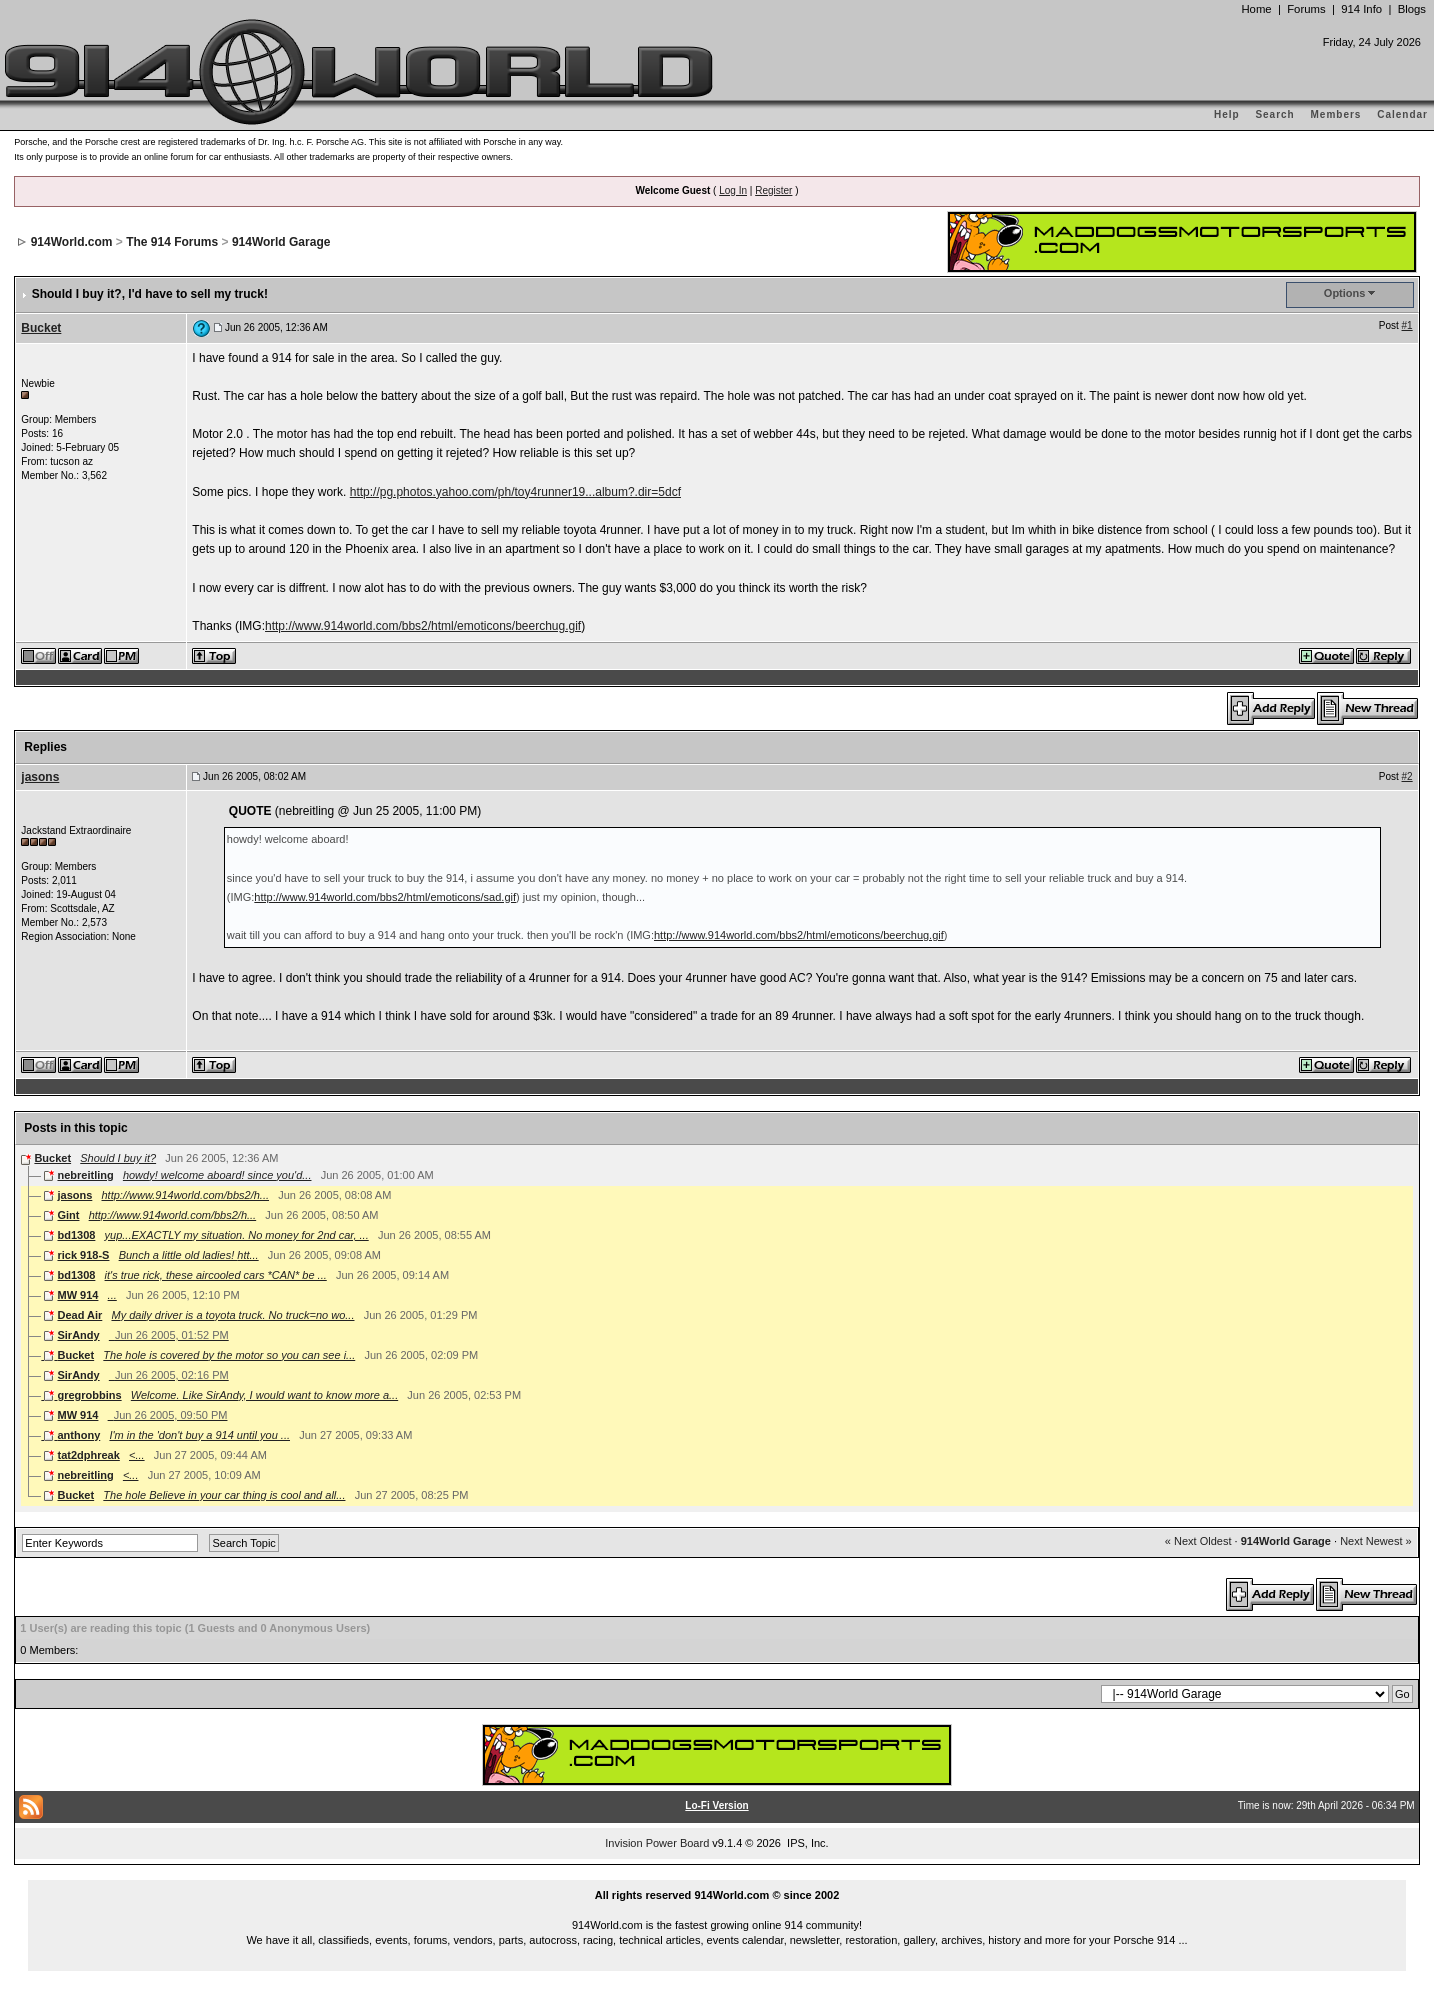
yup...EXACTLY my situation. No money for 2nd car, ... (237, 1235)
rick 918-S (83, 1255)
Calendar (1402, 114)
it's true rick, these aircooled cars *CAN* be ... (216, 1275)
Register (773, 190)
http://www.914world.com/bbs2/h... (186, 1195)
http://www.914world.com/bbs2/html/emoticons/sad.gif (385, 897)
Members (1336, 114)
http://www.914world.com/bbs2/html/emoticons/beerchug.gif (423, 626)
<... (137, 1455)
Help (1227, 114)
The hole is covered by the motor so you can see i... (229, 1355)
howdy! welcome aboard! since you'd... (217, 1175)
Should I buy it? (118, 1158)
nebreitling (85, 1175)
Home (1256, 9)
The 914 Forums (172, 242)
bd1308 (76, 1235)
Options (1345, 293)
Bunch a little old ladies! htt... (189, 1255)
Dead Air (79, 1315)
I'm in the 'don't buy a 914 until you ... (199, 1435)
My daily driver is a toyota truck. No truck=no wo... (232, 1315)
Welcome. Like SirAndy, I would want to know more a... (264, 1395)
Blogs (1412, 9)
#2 (1407, 776)
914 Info (1361, 9)
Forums (1306, 9)
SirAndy (78, 1335)
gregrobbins (89, 1395)
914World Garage (281, 242)
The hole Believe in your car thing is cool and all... (224, 1495)
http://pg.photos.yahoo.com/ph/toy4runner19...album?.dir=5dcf (515, 492)
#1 (1407, 325)
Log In (733, 190)
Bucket (41, 328)
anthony (78, 1435)
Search (1274, 114)
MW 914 (77, 1295)
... (112, 1295)
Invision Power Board (657, 1843)
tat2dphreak (88, 1455)
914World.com (72, 242)
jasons (40, 777)
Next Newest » (1376, 1541)
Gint (68, 1215)
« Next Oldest (1198, 1541)
